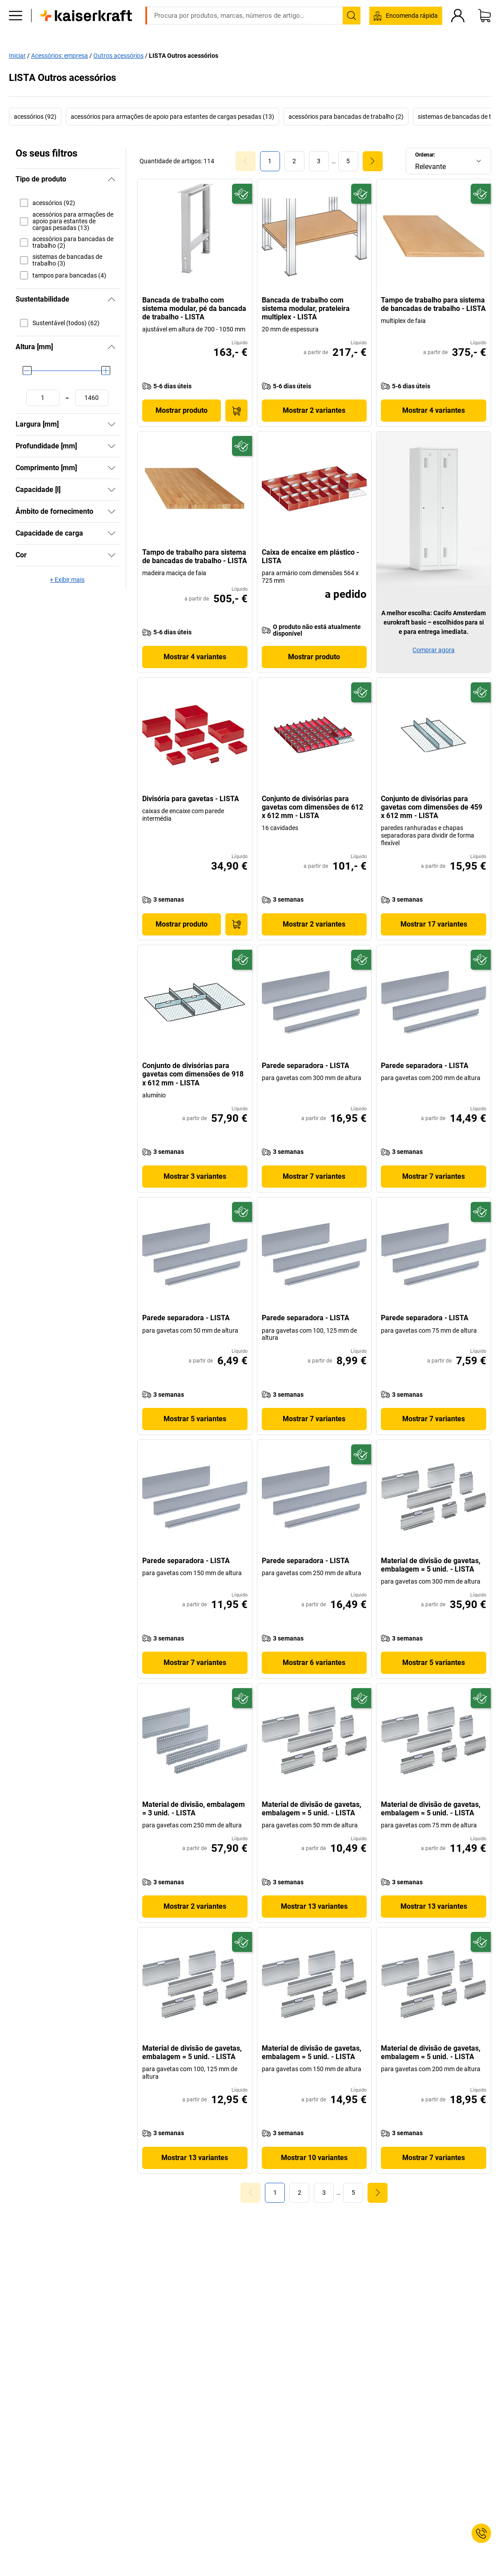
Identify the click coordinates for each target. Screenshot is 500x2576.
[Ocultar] (111, 179)
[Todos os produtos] (15, 29)
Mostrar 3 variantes (195, 1176)
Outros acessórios (118, 55)
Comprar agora (433, 649)
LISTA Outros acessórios (183, 55)
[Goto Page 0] (246, 161)
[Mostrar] (111, 424)
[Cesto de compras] (484, 29)
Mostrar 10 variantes (314, 2157)
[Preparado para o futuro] (242, 194)
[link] (294, 161)
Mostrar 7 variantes (314, 1176)
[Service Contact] (481, 2533)
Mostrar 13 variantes (314, 1906)
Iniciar (17, 55)
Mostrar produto (182, 410)
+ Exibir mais (67, 579)
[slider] (27, 370)
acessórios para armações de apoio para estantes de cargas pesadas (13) (172, 116)
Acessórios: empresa (59, 55)
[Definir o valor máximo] (91, 398)
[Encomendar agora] (236, 410)
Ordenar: (425, 154)
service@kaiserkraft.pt (388, 6)
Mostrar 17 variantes (433, 923)
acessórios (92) (35, 116)
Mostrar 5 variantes (195, 1419)
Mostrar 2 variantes (314, 410)
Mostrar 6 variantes (314, 1662)
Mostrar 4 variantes (433, 410)
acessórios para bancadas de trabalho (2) (346, 116)
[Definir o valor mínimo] (43, 398)
